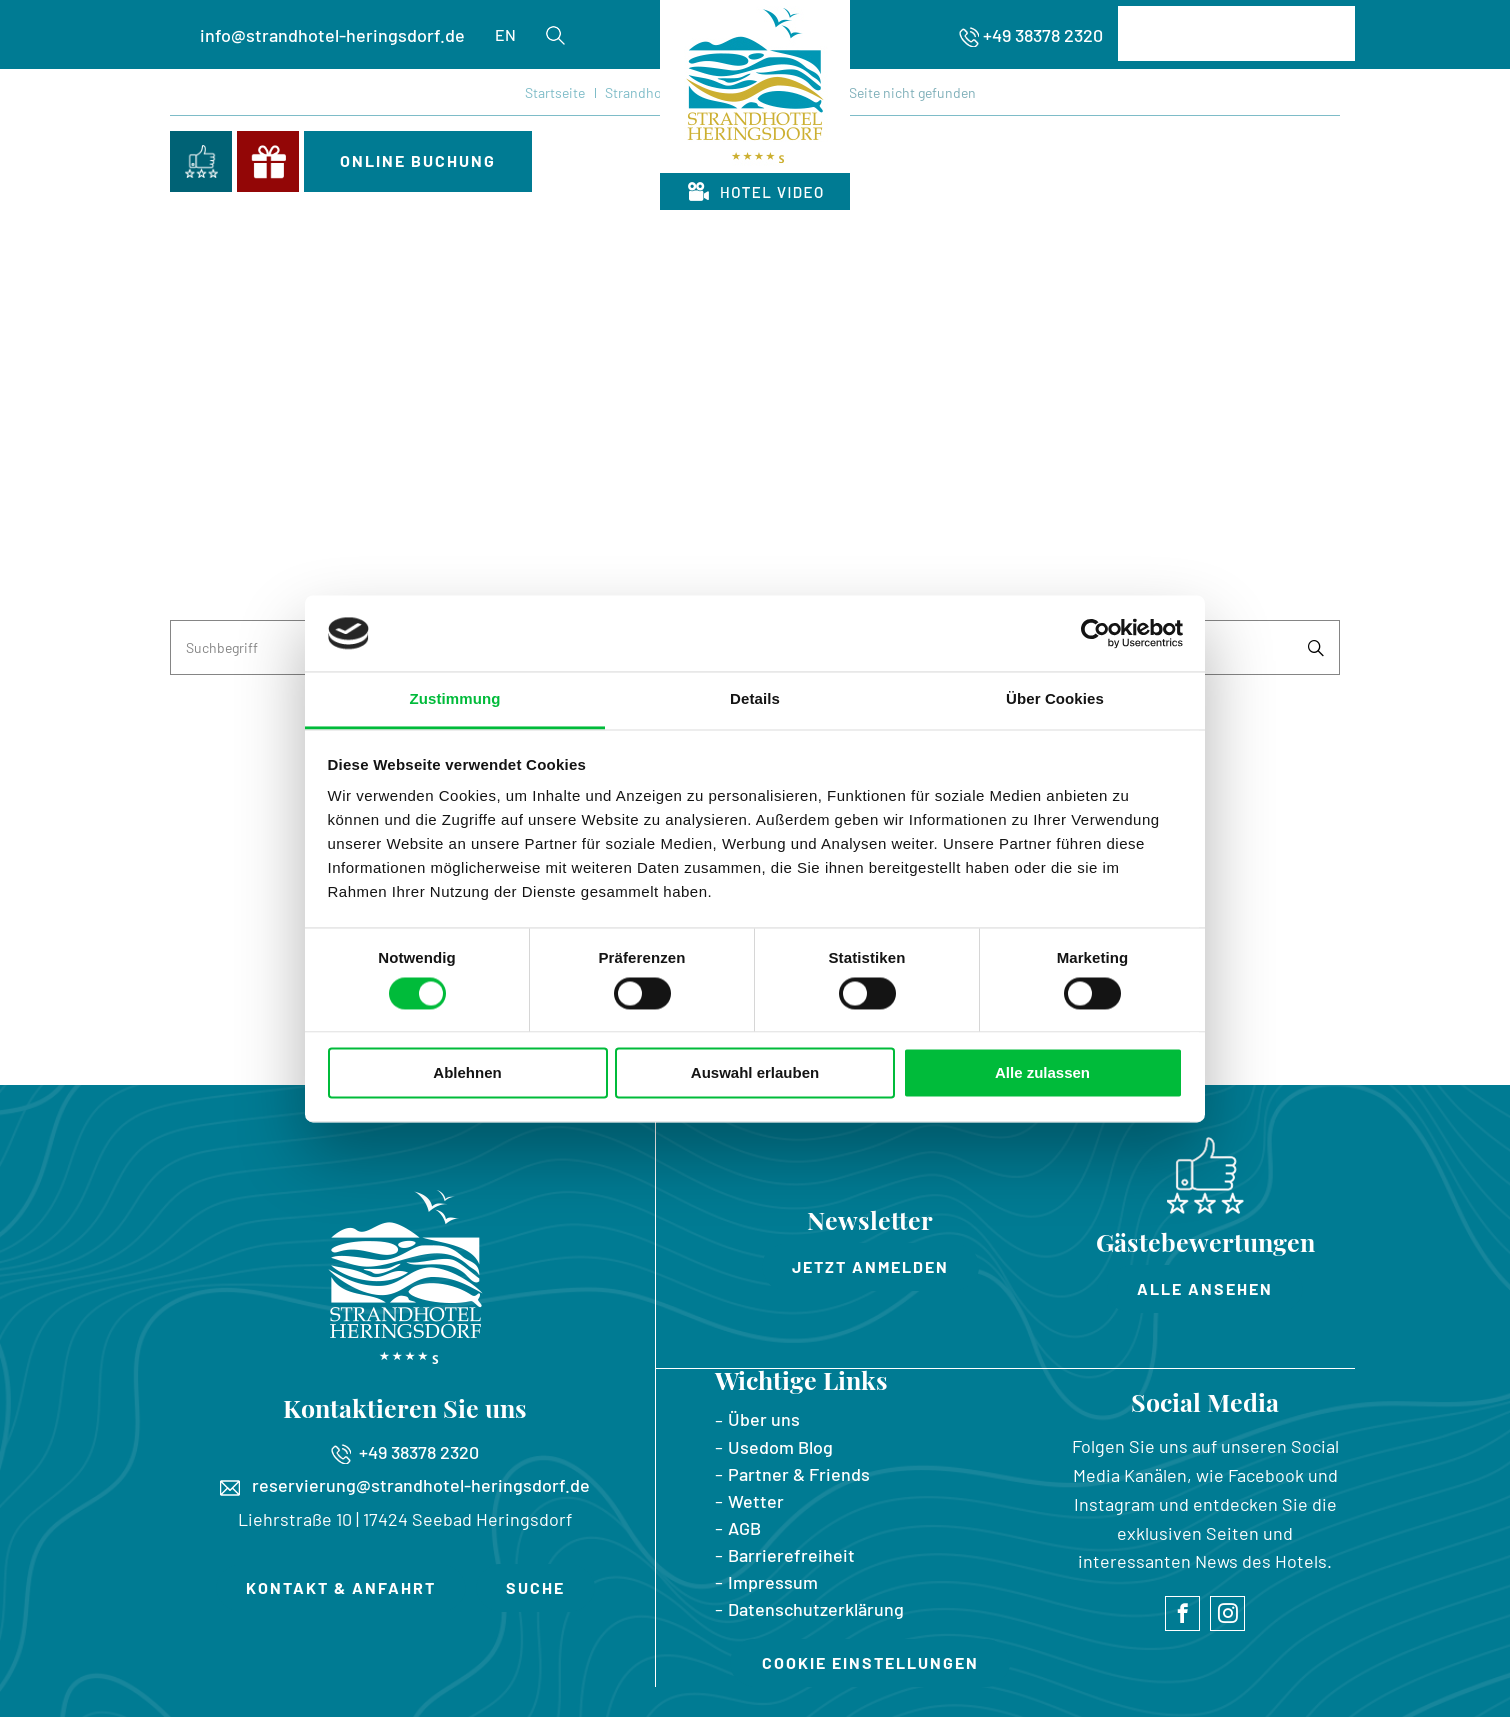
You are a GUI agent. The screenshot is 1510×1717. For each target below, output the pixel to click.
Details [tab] (755, 699)
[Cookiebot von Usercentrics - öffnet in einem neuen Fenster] (1095, 633)
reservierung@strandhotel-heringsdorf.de (405, 1485)
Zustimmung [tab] (455, 699)
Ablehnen (467, 1073)
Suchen (1316, 648)
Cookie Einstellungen (870, 1662)
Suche (535, 1587)
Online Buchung (418, 160)
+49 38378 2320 (1043, 35)
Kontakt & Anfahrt (341, 1587)
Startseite (555, 92)
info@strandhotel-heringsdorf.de (332, 35)
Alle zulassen (1042, 1073)
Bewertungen (201, 161)
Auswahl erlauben (755, 1073)
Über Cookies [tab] (1055, 699)
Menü (1308, 156)
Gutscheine (268, 161)
